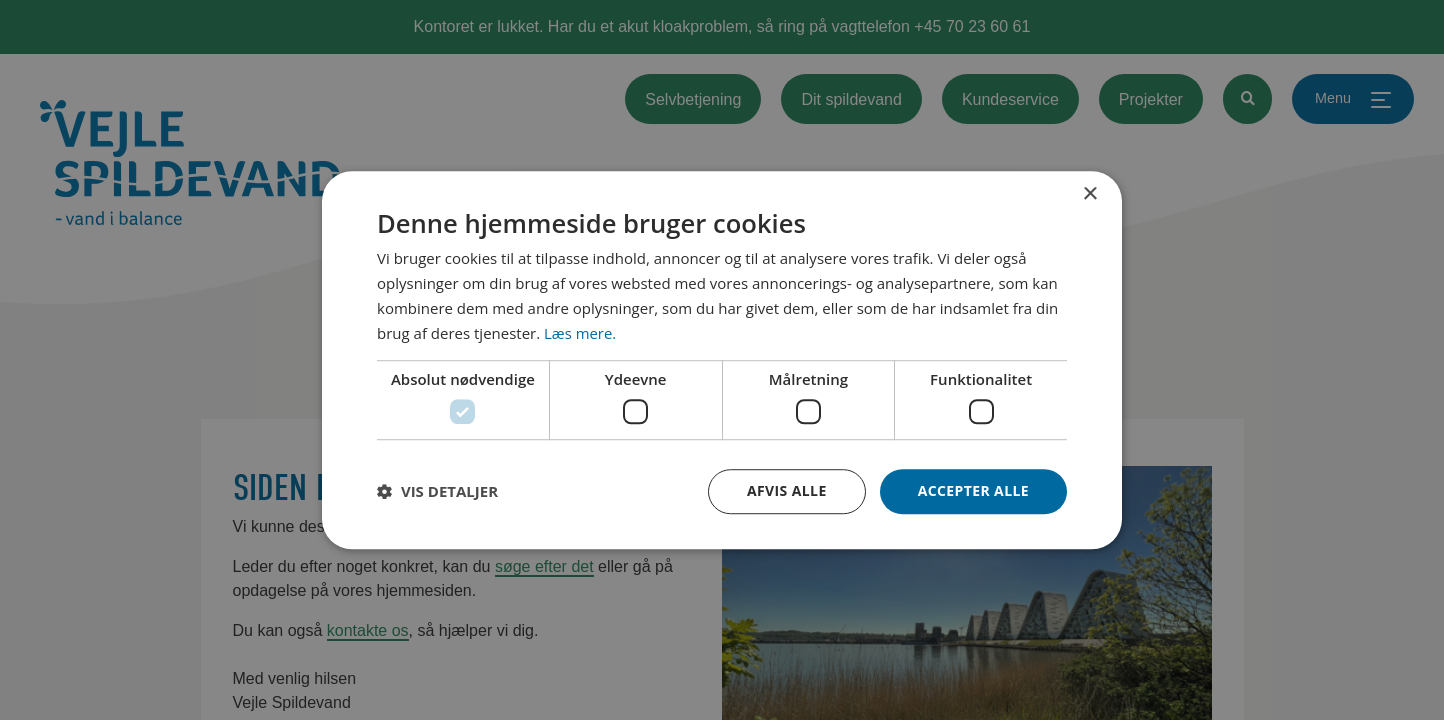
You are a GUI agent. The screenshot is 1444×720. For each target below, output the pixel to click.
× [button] (1089, 194)
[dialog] (722, 360)
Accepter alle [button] (973, 490)
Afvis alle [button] (787, 490)
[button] (437, 491)
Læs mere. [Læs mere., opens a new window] (580, 333)
